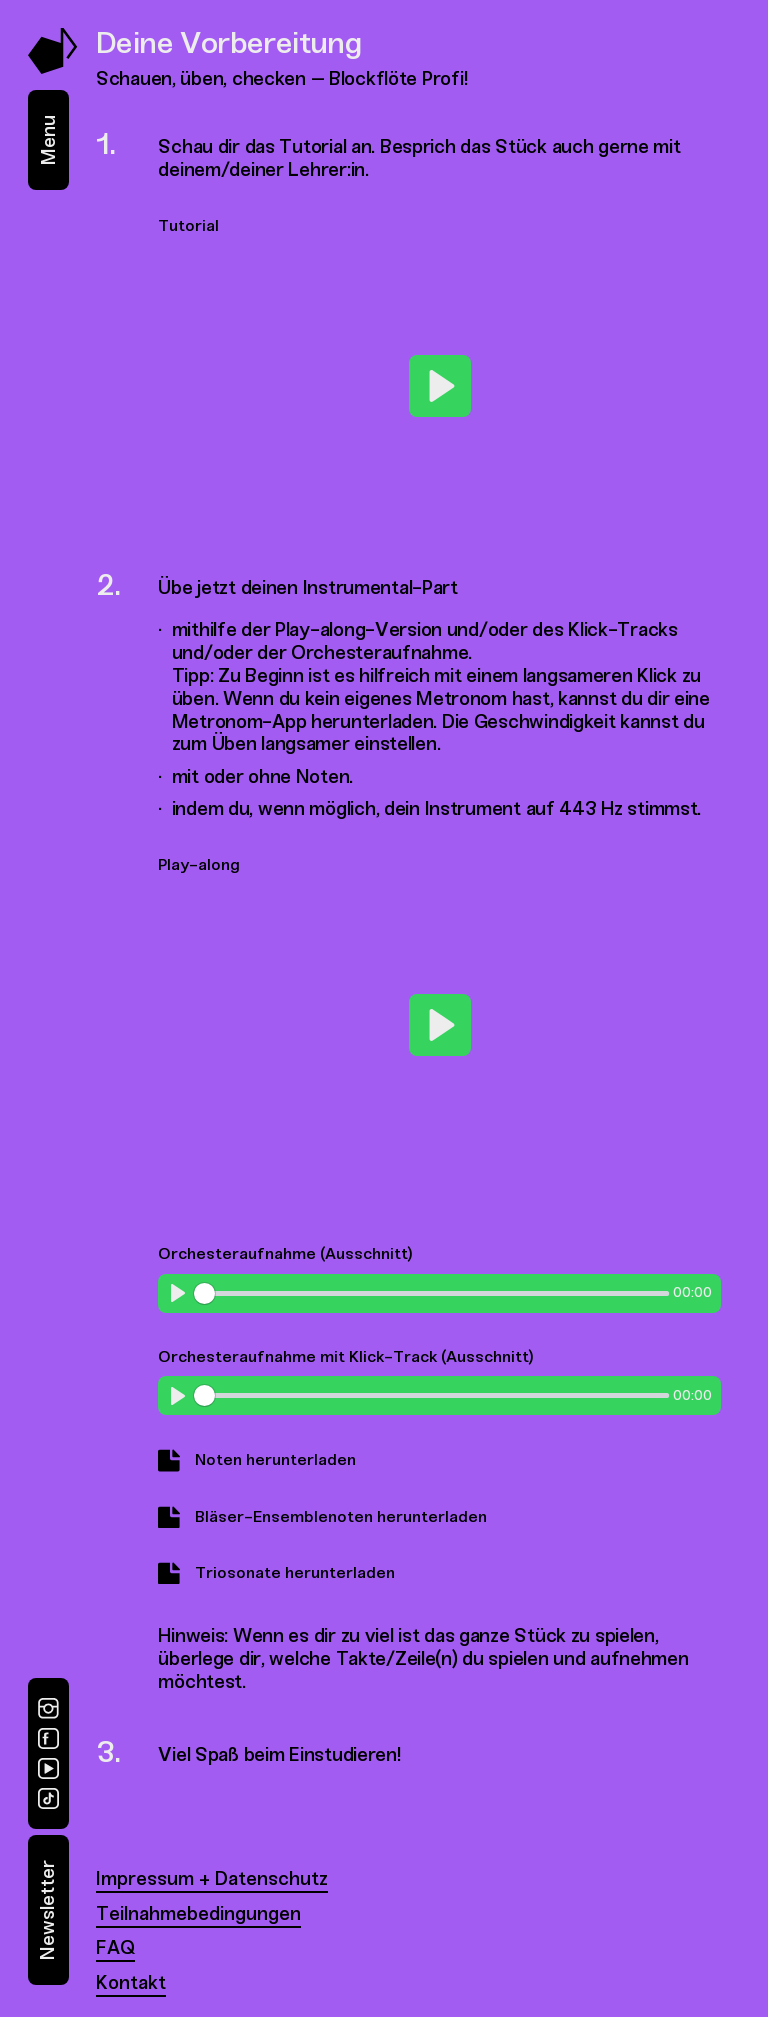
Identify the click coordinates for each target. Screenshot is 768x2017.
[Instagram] (48, 1708)
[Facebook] (48, 1738)
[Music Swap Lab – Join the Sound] (53, 68)
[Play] (440, 386)
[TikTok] (48, 1798)
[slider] (431, 1293)
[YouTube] (48, 1768)
